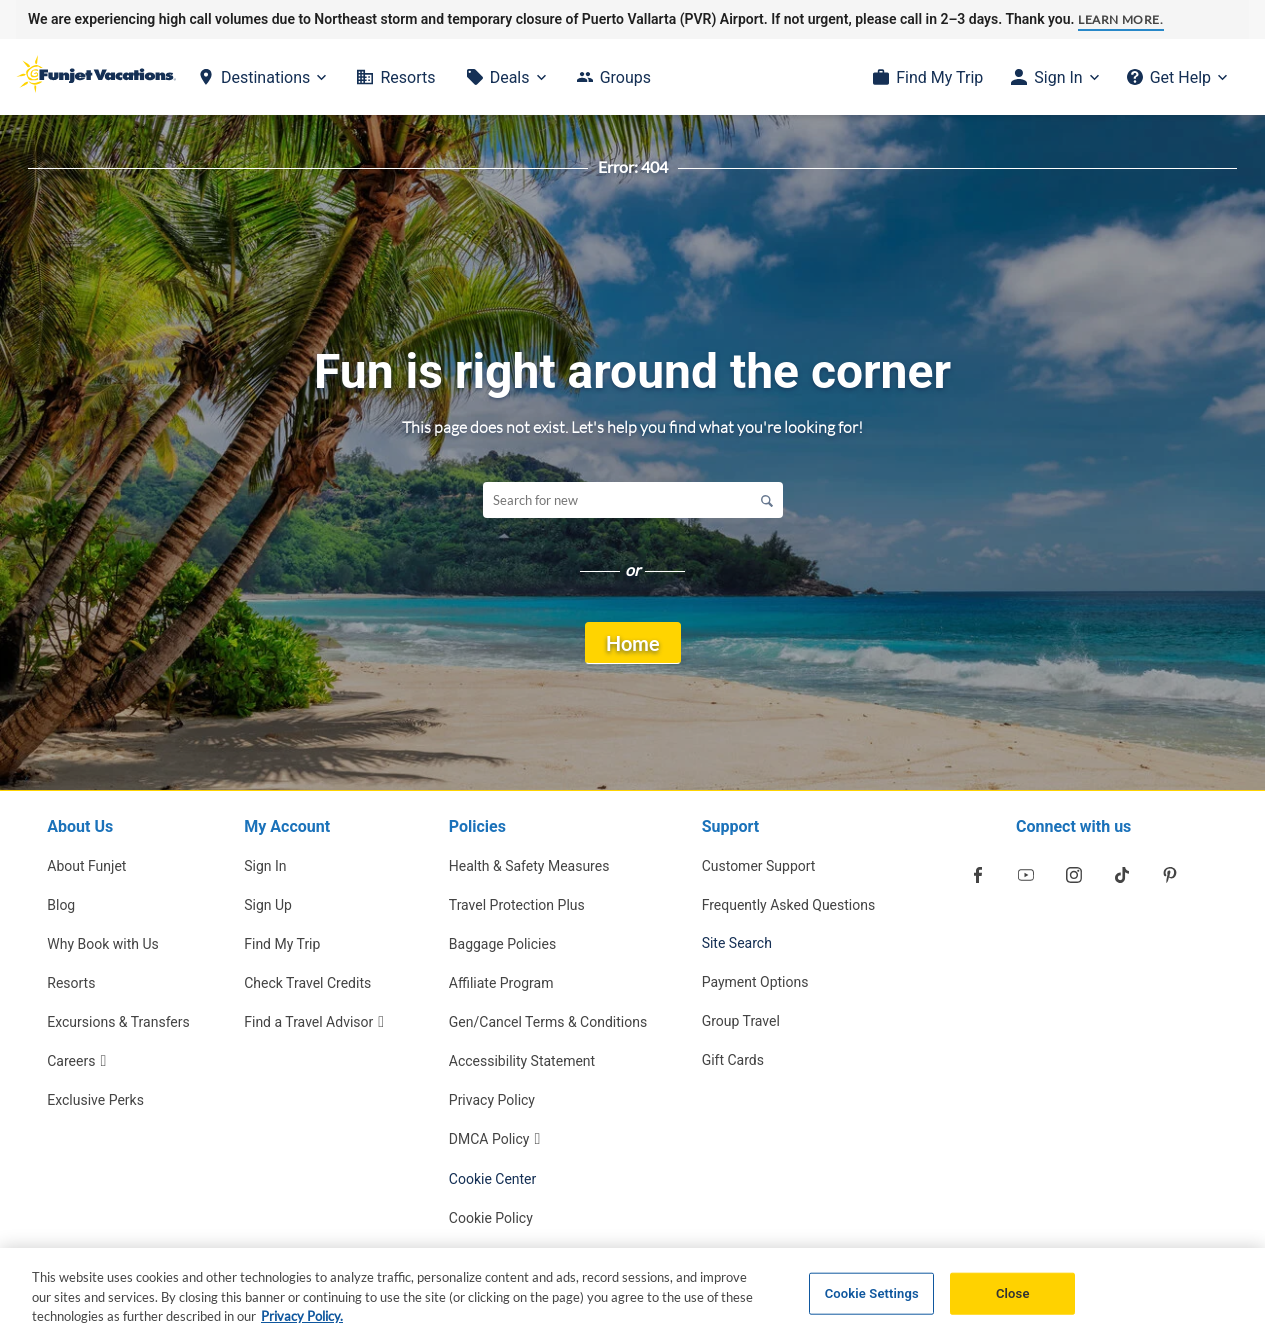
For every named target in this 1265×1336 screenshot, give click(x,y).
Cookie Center (493, 1179)
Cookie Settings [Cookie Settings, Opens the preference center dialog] (872, 1301)
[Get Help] (1177, 77)
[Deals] (506, 77)
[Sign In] (1054, 77)
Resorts (407, 77)
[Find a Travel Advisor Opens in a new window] (319, 1021)
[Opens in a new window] (978, 875)
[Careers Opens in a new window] (118, 1060)
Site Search (737, 943)
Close (1013, 1301)
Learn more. (1121, 19)
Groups (625, 77)
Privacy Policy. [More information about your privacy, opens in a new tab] (302, 1324)
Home (633, 643)
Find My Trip (939, 77)
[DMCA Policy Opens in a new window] (548, 1138)
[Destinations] (262, 77)
